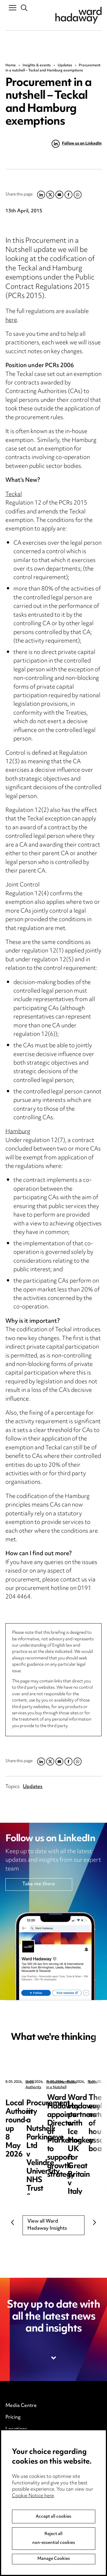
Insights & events (37, 65)
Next (94, 2222)
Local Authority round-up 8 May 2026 (49, 2102)
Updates (65, 65)
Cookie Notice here (33, 2496)
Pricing (13, 2417)
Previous (12, 2222)
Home (10, 65)
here (11, 320)
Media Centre (21, 2406)
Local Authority (38, 2082)
